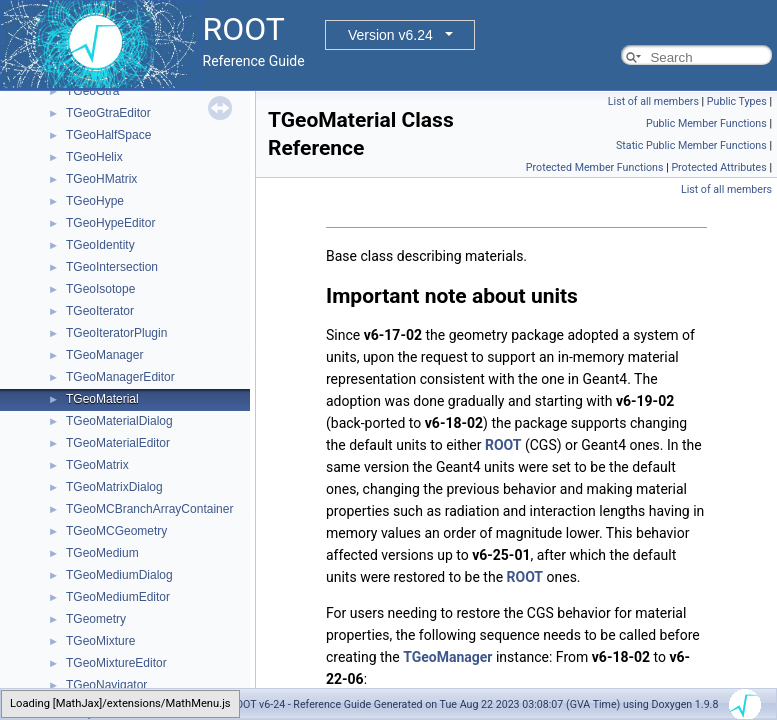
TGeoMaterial (102, 399)
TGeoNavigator (106, 685)
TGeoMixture (100, 641)
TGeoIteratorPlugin (116, 333)
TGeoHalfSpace (108, 135)
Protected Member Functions (595, 167)
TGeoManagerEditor (120, 377)
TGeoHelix (94, 157)
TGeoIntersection (112, 267)
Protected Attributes (718, 167)
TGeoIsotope (100, 289)
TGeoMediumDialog (119, 575)
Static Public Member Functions (691, 145)
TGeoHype (95, 201)
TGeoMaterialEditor (118, 443)
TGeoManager (104, 355)
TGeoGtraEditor (108, 113)
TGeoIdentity (100, 245)
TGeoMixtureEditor (116, 663)
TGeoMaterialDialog (119, 421)
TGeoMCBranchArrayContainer (149, 509)
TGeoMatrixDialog (114, 487)
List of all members (653, 101)
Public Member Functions (706, 123)
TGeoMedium (102, 553)
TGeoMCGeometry (116, 531)
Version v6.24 (390, 35)
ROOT (503, 445)
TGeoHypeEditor (110, 223)
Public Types (737, 101)
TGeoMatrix (97, 465)
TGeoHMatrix (101, 179)
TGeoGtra (92, 91)
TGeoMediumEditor (118, 597)
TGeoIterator (100, 311)
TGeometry (96, 619)
